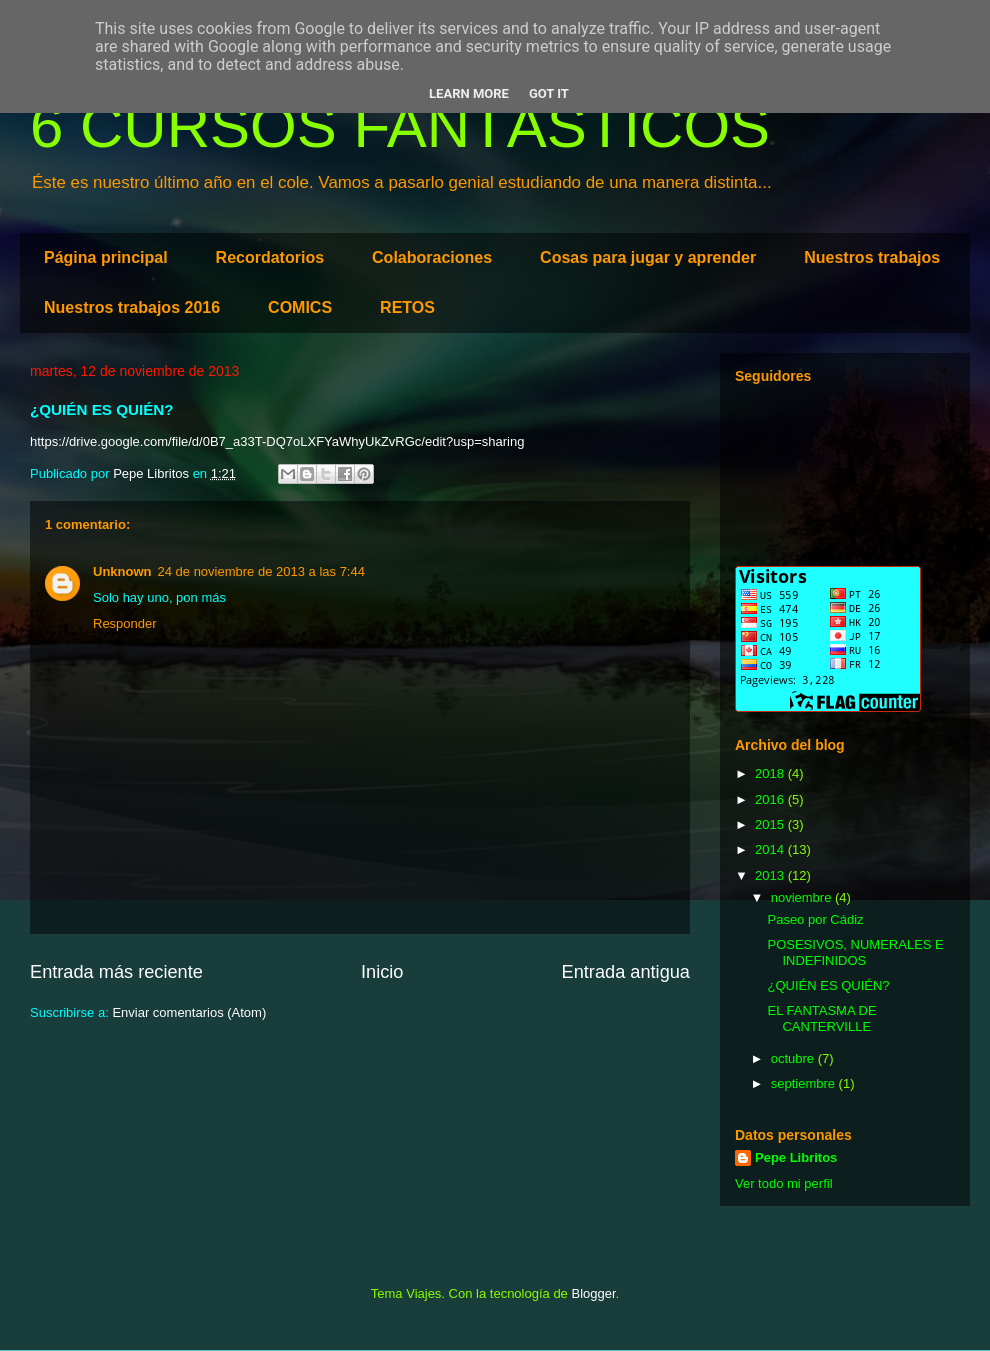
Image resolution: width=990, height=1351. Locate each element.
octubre (794, 1058)
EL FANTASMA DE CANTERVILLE (821, 1018)
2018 (771, 773)
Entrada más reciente (116, 972)
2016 (771, 799)
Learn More (469, 93)
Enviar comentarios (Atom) (189, 1012)
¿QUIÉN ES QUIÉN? (828, 985)
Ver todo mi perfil (784, 1183)
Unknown (122, 571)
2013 (771, 875)
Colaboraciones (432, 257)
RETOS (407, 307)
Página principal (106, 257)
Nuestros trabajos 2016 (132, 307)
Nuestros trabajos (872, 257)
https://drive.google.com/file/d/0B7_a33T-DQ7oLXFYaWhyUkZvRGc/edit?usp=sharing (277, 441)
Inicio (382, 972)
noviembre (803, 897)
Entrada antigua (626, 972)
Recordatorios (270, 257)
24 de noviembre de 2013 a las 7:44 (261, 571)
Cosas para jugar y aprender (648, 257)
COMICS (300, 307)
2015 (771, 824)
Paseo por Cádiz (815, 919)
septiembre (805, 1083)
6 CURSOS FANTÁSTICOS (400, 126)
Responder (125, 623)
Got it (549, 93)
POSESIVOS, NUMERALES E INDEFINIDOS (855, 952)
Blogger (593, 1293)
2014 (771, 849)
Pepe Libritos (796, 1157)
